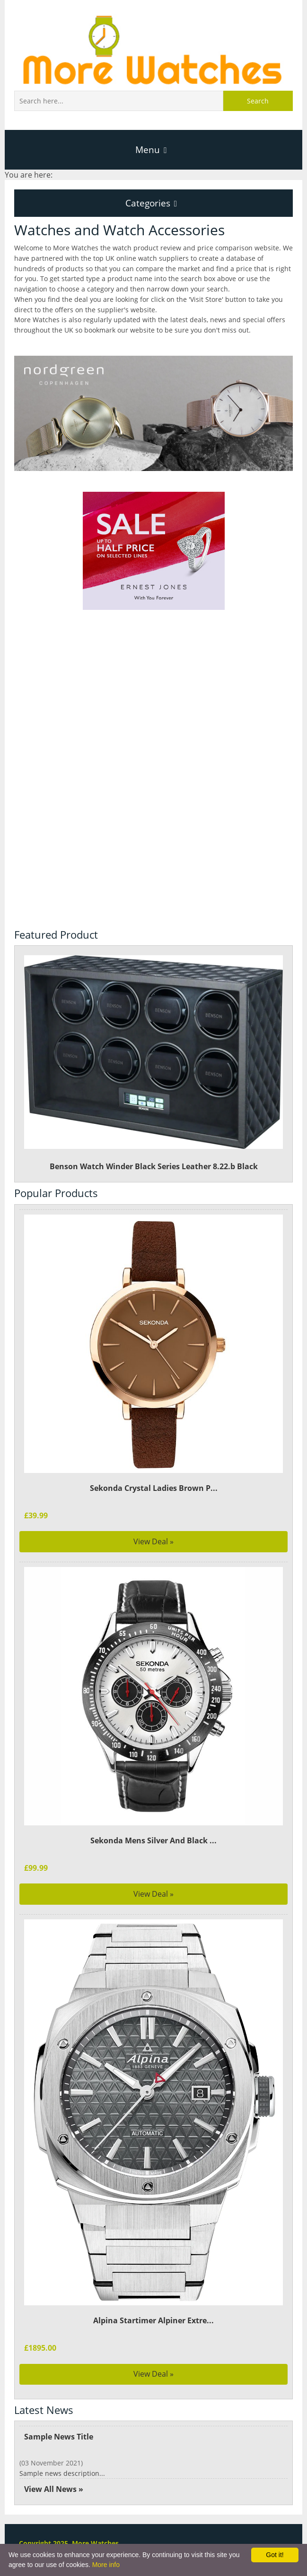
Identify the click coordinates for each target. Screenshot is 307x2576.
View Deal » (153, 1541)
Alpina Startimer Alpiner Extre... (153, 2320)
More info (106, 2564)
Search (258, 100)
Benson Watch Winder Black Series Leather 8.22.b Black (153, 1063)
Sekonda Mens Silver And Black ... (153, 1840)
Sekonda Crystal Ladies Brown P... (153, 1488)
